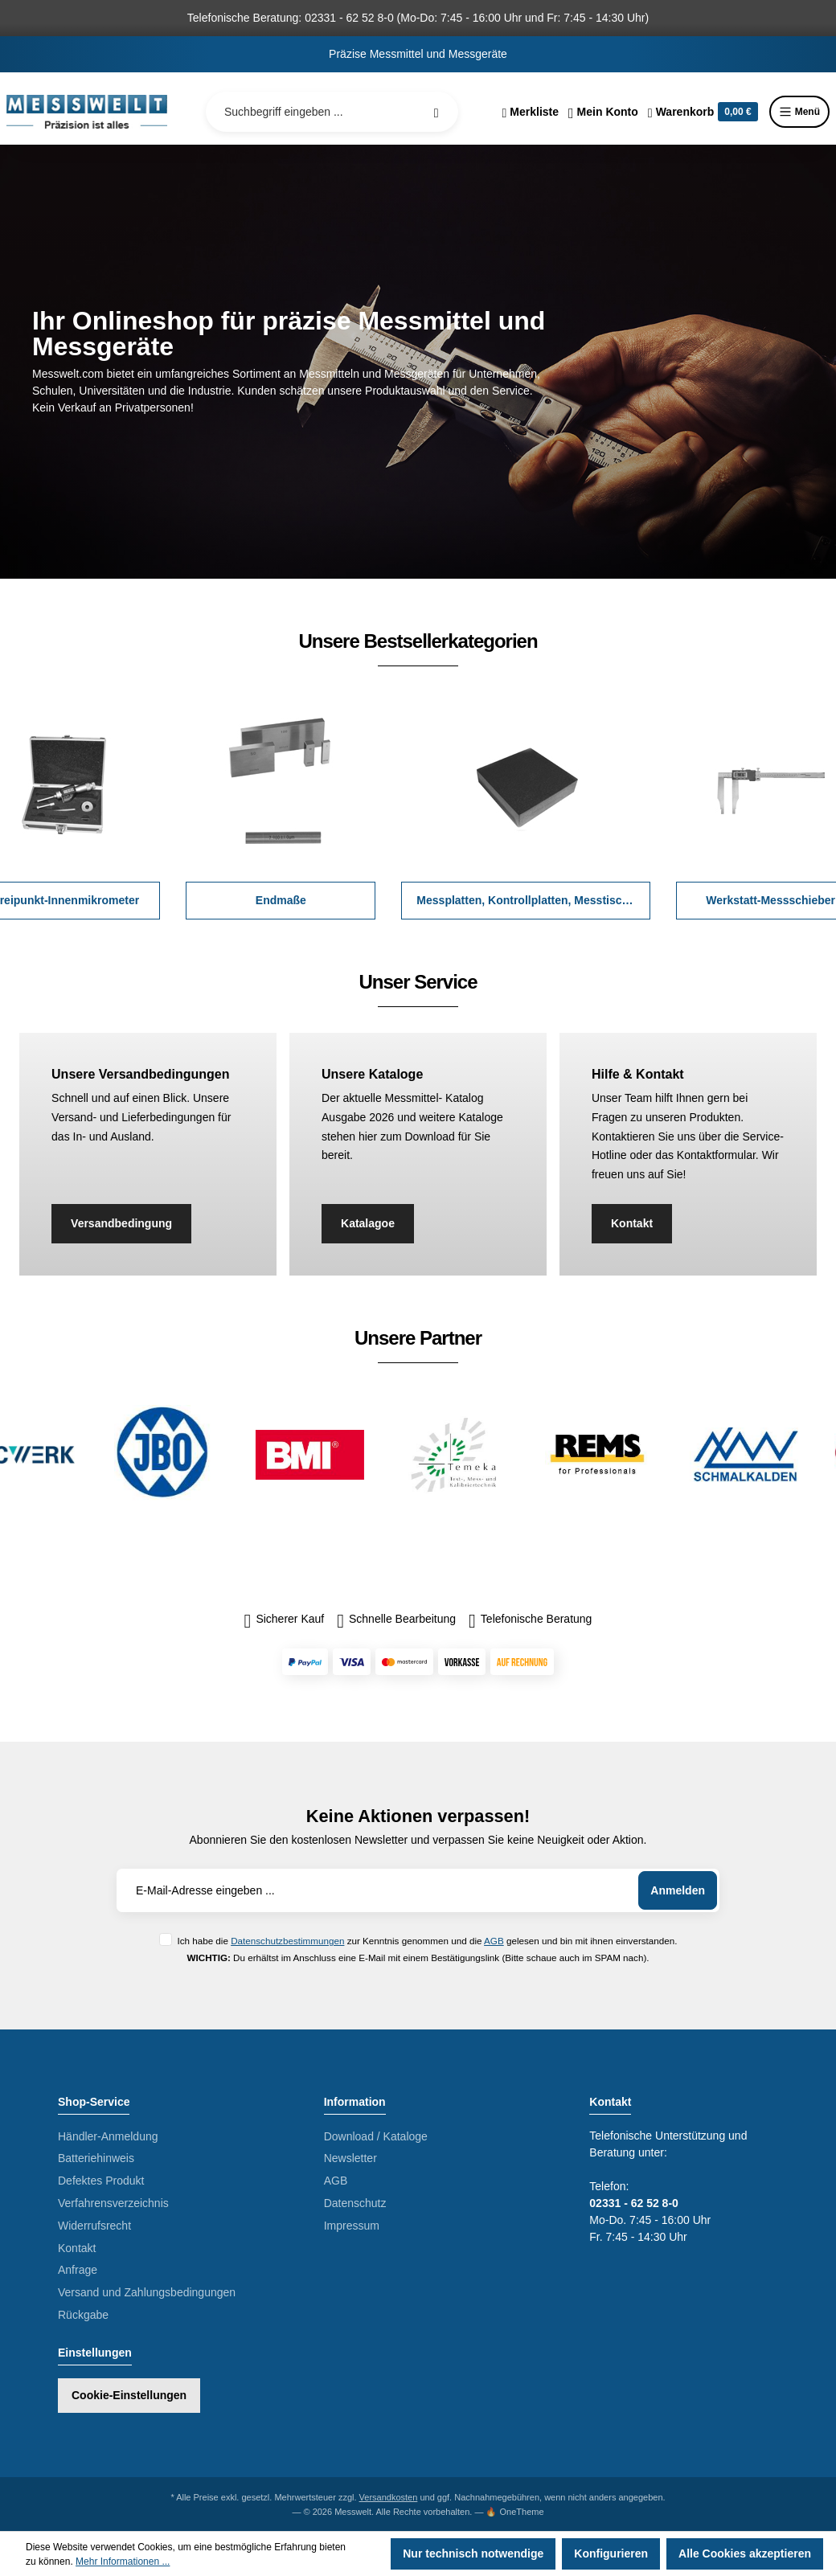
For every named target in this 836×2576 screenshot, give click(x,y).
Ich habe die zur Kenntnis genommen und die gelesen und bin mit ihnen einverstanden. (427, 1940)
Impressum (351, 2225)
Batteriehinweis (96, 2158)
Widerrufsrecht (94, 2225)
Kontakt (632, 1223)
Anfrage (77, 2269)
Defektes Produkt (101, 2180)
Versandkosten (388, 2497)
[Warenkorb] (703, 112)
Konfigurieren (611, 2553)
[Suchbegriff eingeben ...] (332, 112)
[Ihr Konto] (603, 112)
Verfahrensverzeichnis (113, 2203)
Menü (799, 111)
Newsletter (350, 2158)
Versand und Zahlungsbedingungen (147, 2292)
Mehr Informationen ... (123, 2561)
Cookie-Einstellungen (129, 2395)
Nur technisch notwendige (473, 2553)
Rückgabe (83, 2314)
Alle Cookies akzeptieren (744, 2553)
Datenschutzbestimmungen (287, 1940)
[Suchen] (436, 111)
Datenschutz (355, 2203)
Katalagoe (368, 1223)
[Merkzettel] (530, 112)
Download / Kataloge (376, 2136)
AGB (494, 1940)
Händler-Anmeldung (108, 2136)
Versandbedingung (121, 1223)
